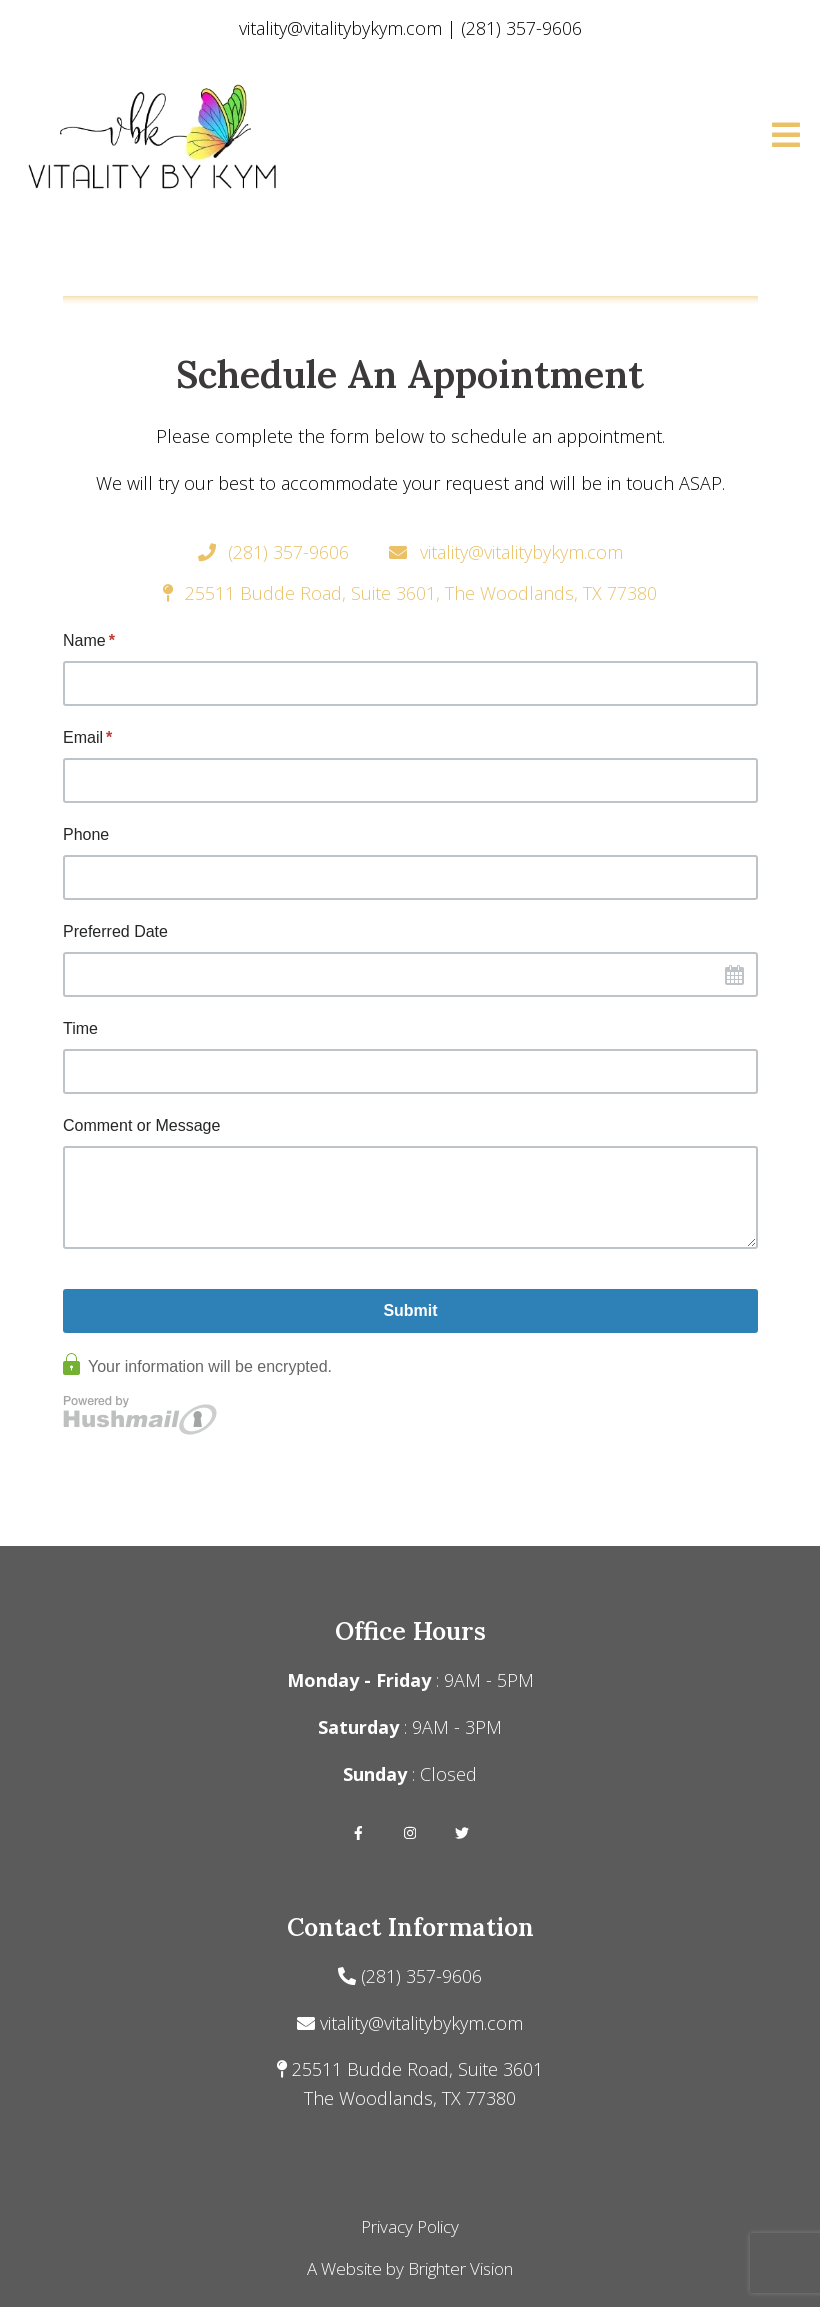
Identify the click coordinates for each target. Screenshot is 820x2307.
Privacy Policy (410, 2226)
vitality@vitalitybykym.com (421, 2023)
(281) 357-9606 (421, 1976)
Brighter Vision (460, 2268)
